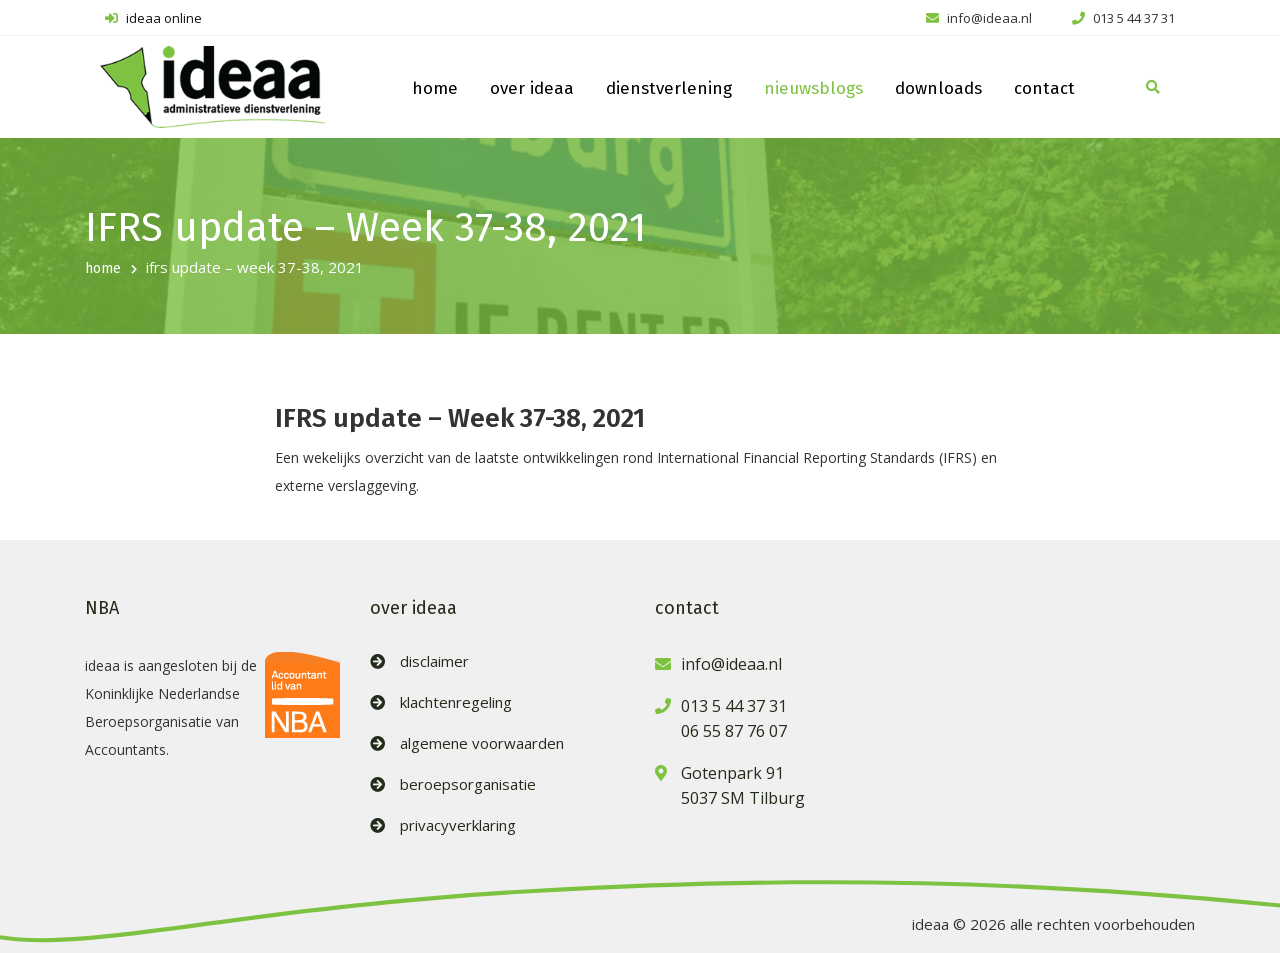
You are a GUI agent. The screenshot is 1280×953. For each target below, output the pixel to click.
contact (1044, 88)
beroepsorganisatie (468, 784)
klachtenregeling (456, 702)
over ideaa (532, 88)
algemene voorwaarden (482, 743)
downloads (938, 88)
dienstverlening (669, 88)
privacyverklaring (458, 825)
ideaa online (153, 18)
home (435, 88)
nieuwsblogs (813, 88)
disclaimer (434, 661)
